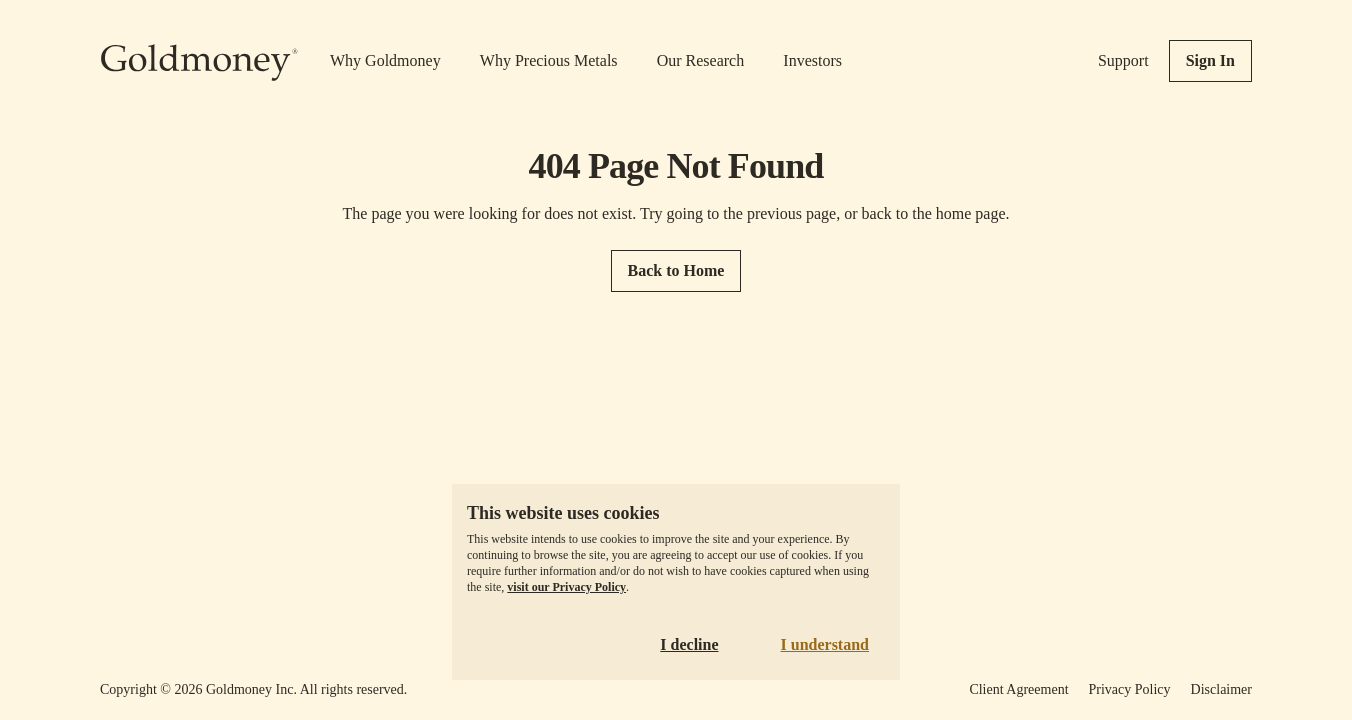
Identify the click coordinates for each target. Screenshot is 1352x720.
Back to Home (676, 270)
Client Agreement (1018, 689)
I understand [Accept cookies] (825, 644)
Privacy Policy (1130, 689)
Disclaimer (1221, 689)
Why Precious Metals (549, 60)
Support (1123, 60)
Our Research (701, 60)
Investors (812, 60)
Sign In (1210, 60)
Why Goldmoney (385, 60)
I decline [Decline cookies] (689, 644)
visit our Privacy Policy (566, 587)
